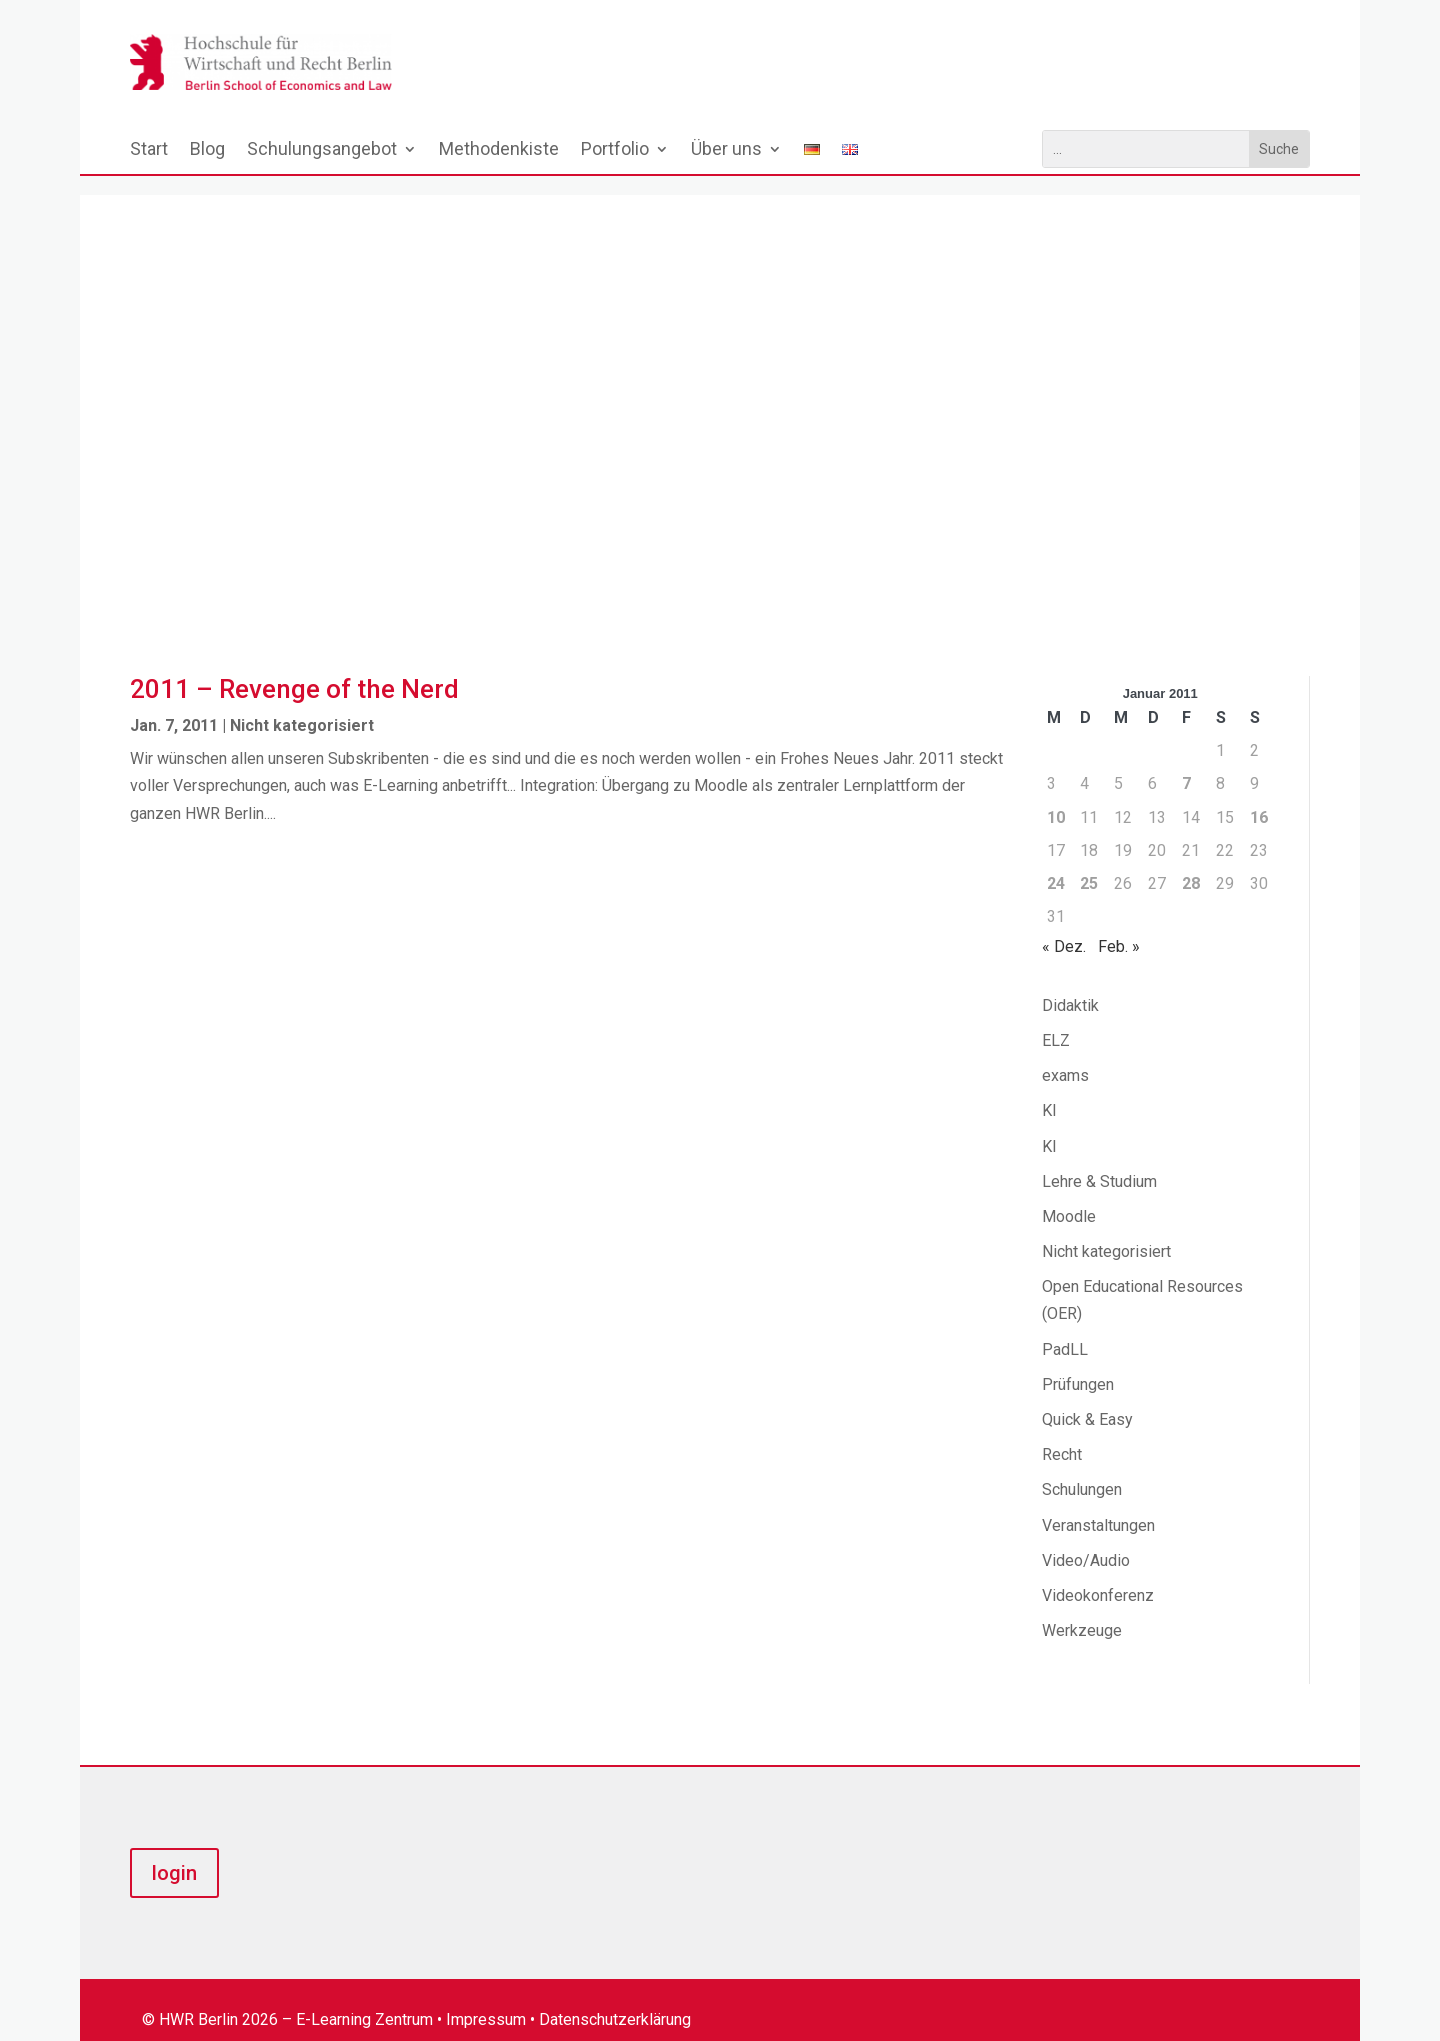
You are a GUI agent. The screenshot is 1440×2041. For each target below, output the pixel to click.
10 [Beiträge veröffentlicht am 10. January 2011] (1056, 798)
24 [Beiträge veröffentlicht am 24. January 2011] (1056, 864)
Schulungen (1082, 1470)
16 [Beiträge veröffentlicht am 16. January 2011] (1259, 798)
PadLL (1065, 1330)
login (174, 1854)
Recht (1062, 1435)
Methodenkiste (499, 150)
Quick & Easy (1087, 1400)
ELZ (1056, 1021)
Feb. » (1119, 927)
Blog (207, 150)
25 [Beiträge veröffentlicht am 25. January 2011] (1089, 864)
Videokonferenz (1098, 1576)
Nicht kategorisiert (302, 706)
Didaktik (1070, 986)
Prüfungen (1078, 1365)
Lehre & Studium (1099, 1162)
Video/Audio (1086, 1541)
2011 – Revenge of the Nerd (294, 670)
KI (1049, 1091)
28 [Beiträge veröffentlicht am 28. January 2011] (1191, 864)
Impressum (486, 2000)
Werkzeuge (1082, 1611)
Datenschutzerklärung (615, 2000)
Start (149, 150)
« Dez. (1064, 927)
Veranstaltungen (1098, 1506)
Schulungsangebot (322, 150)
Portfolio (615, 150)
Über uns (726, 150)
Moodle (1069, 1197)
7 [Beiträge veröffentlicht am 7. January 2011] (1186, 764)
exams (1065, 1056)
